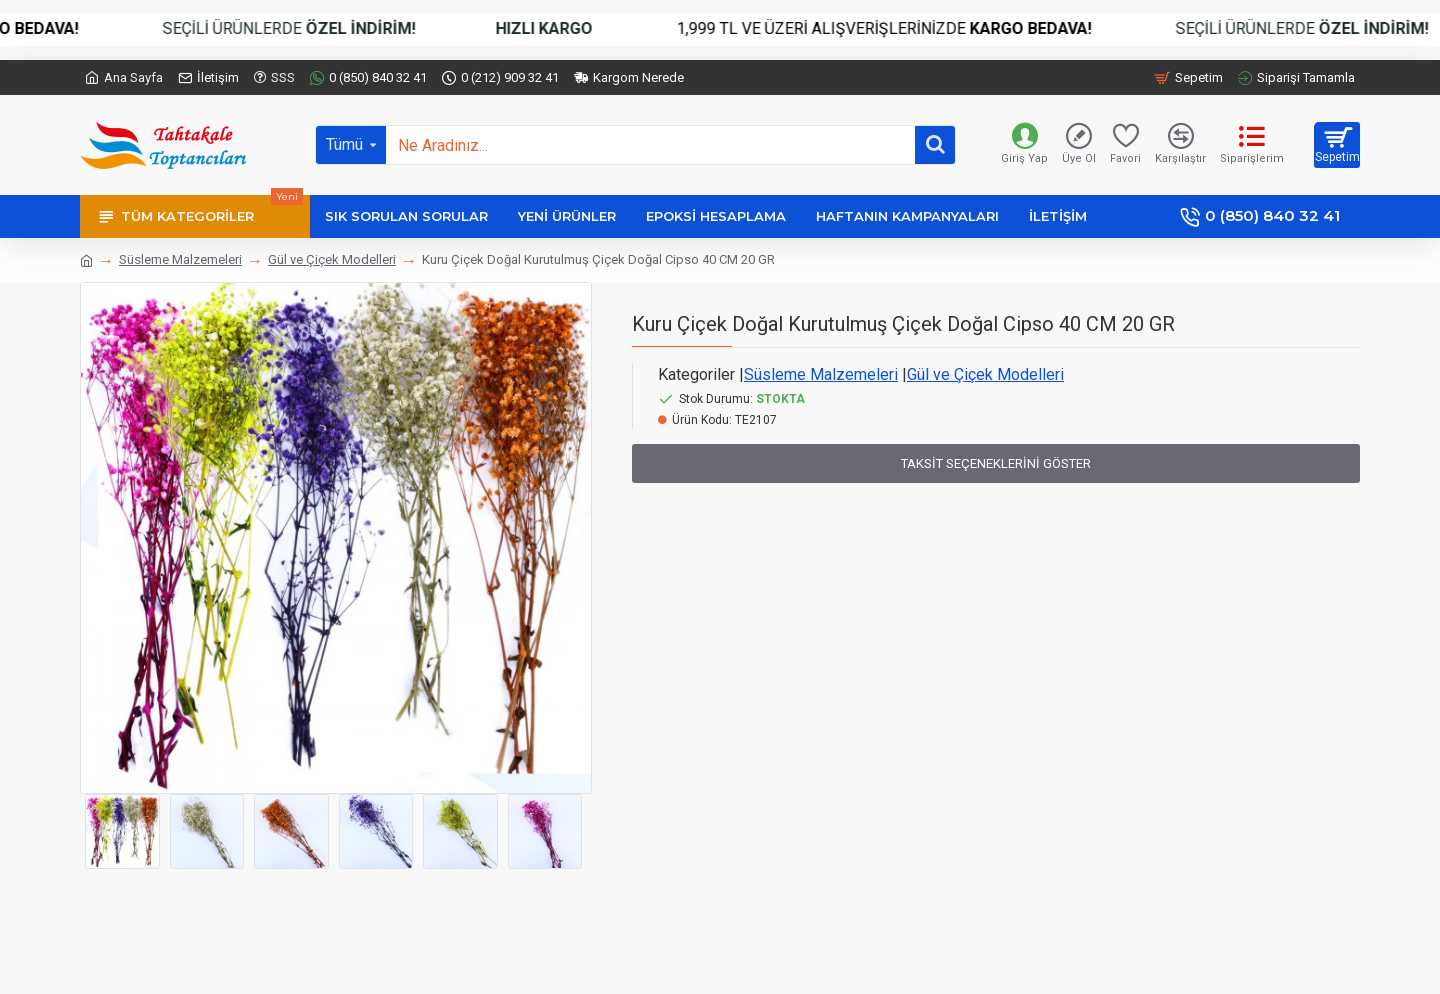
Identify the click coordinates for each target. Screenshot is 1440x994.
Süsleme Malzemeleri (180, 259)
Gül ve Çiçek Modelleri (332, 259)
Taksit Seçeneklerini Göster (996, 463)
